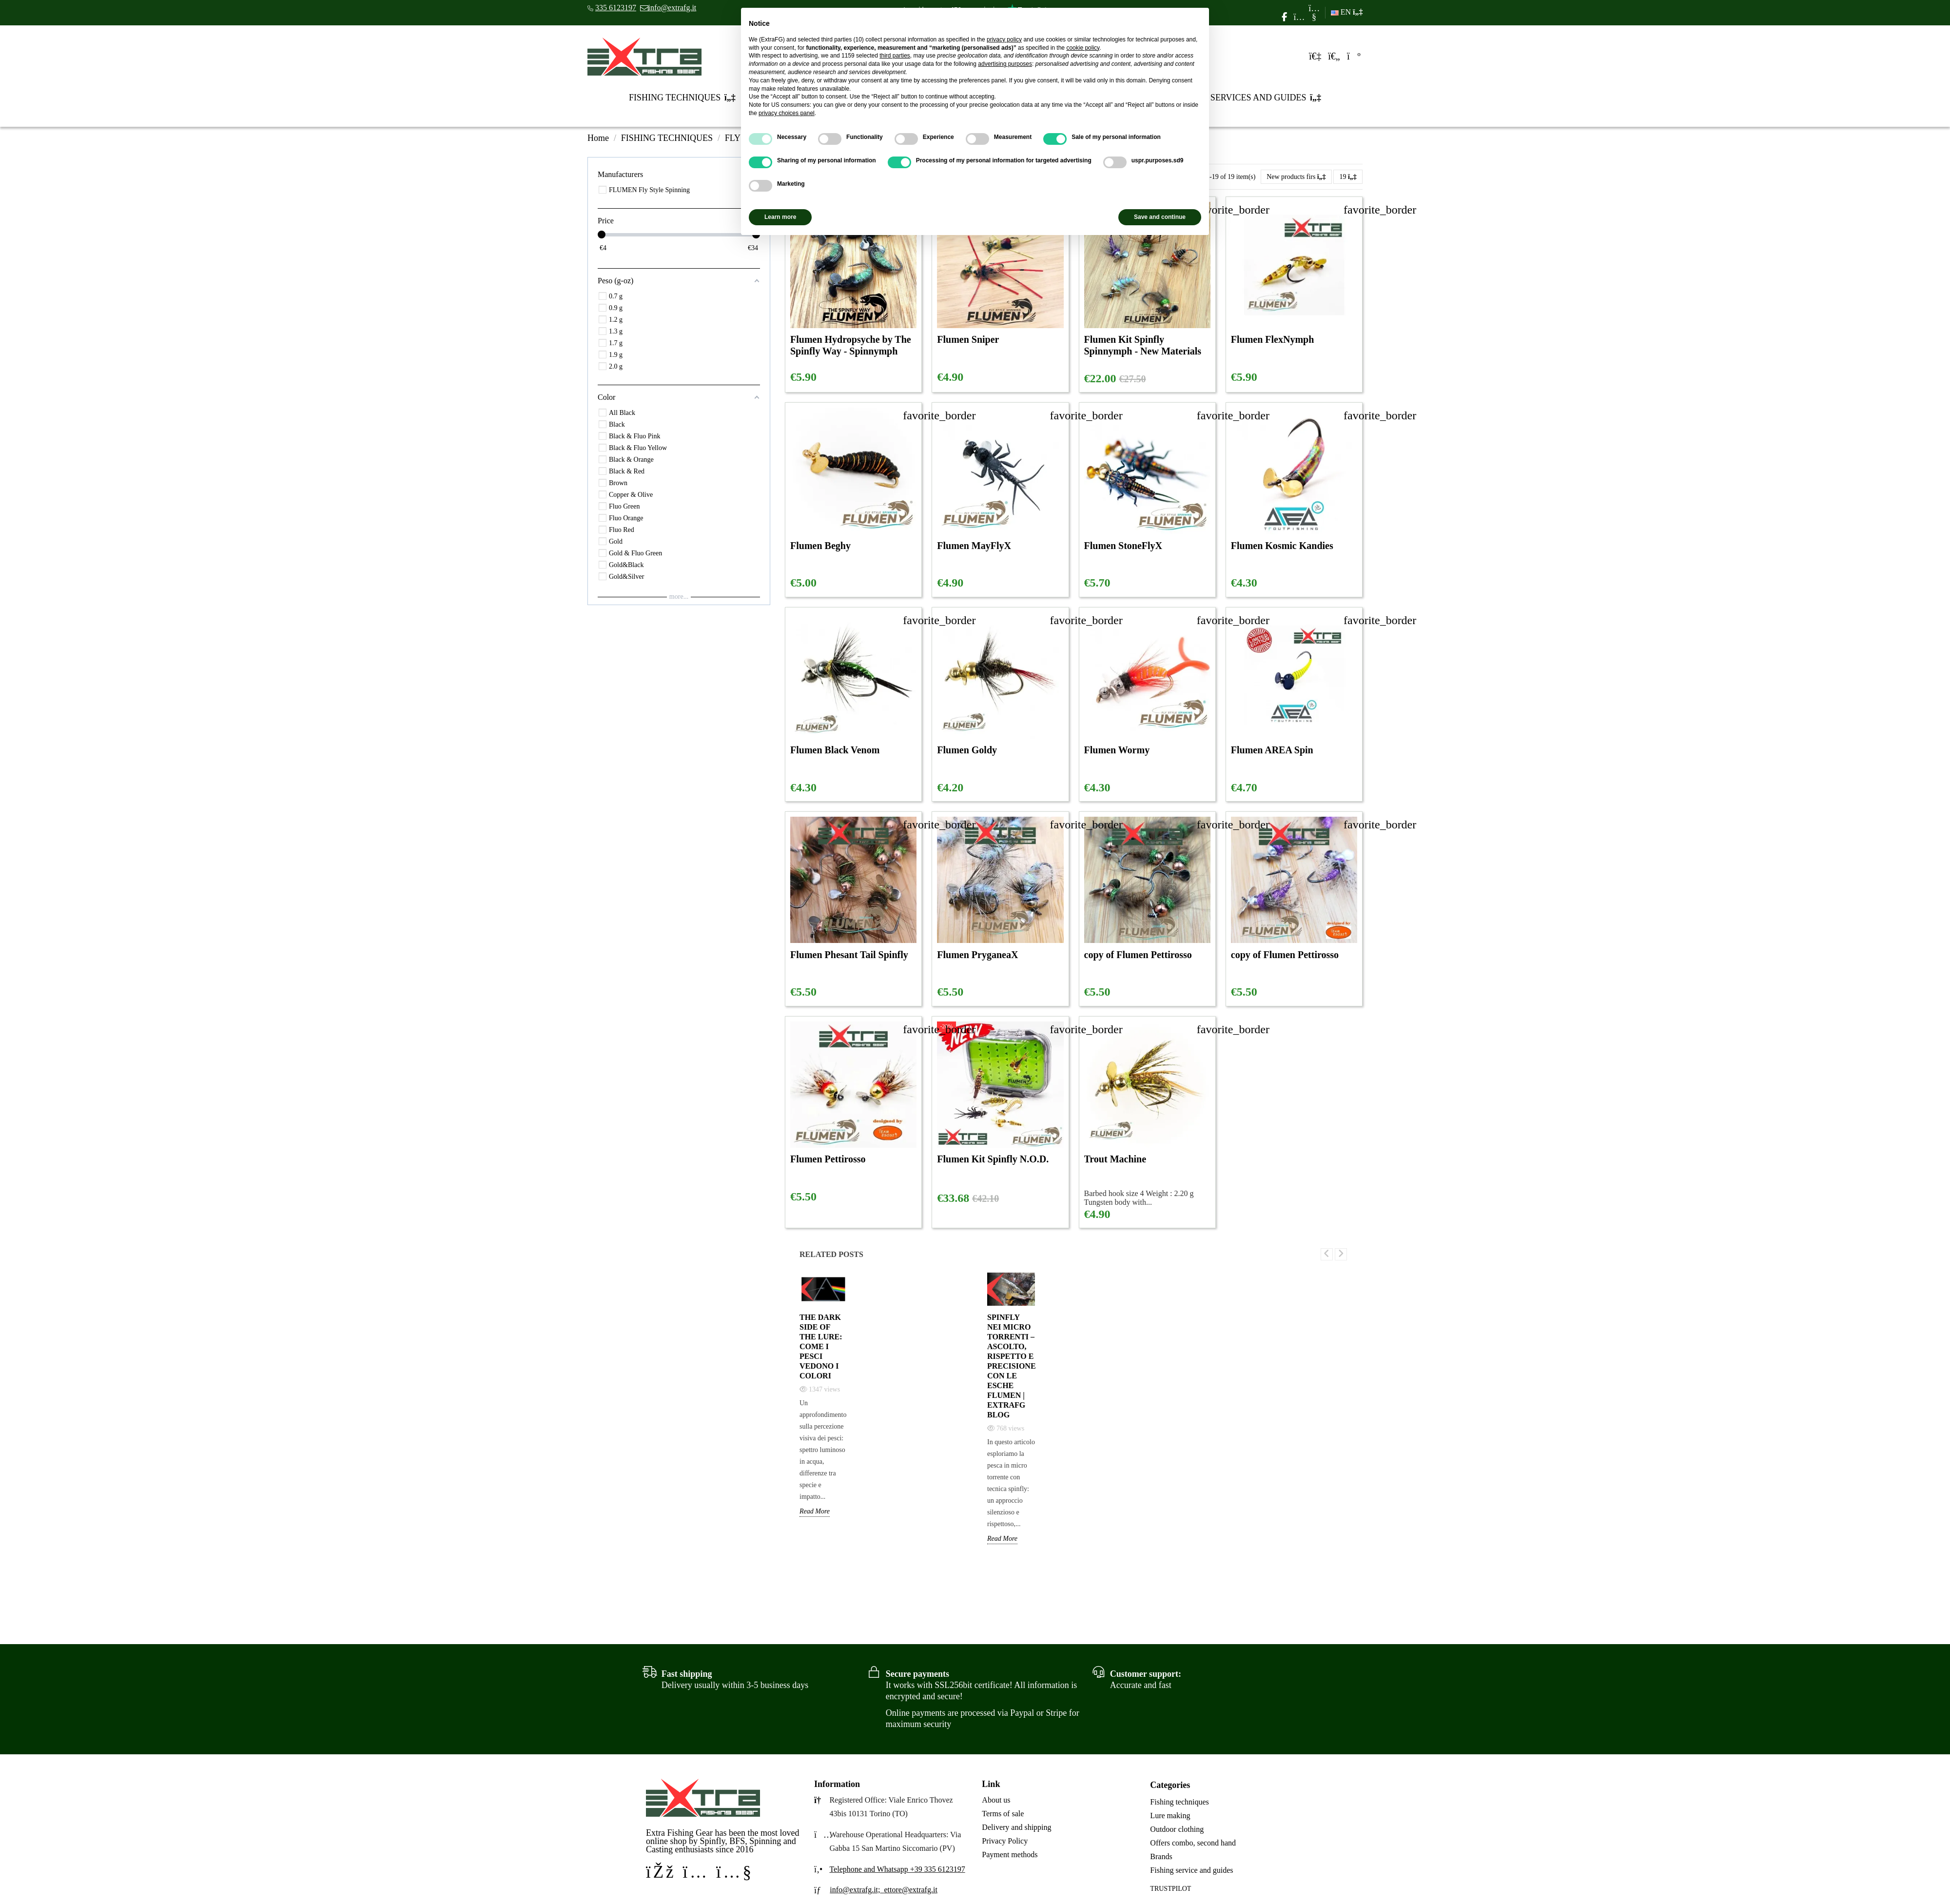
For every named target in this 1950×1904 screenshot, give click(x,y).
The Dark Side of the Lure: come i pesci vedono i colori (821, 1346)
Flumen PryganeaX (977, 954)
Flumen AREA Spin (1272, 750)
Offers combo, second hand (1193, 1843)
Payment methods (1009, 1854)
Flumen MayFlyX (974, 545)
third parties (894, 55)
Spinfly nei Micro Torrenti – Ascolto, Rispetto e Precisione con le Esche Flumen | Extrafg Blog (1011, 1366)
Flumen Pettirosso (828, 1159)
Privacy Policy (1005, 1841)
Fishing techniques (1179, 1802)
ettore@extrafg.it (910, 1889)
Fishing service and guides (1191, 1870)
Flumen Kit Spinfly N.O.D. (993, 1159)
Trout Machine (1115, 1159)
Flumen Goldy (967, 750)
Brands (1161, 1856)
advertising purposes (1005, 63)
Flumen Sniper (968, 339)
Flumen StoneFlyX (1123, 545)
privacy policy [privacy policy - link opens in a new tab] (1004, 39)
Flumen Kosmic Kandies (1282, 545)
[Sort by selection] (1296, 177)
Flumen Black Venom (834, 750)
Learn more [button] (780, 217)
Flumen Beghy (820, 545)
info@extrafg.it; (855, 1889)
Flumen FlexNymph (1272, 339)
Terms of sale (1003, 1813)
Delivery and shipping (1016, 1827)
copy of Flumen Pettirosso (1138, 954)
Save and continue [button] (1160, 217)
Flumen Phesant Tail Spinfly (849, 954)
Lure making (1170, 1815)
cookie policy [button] (1082, 47)
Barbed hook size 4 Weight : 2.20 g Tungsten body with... (1139, 1197)
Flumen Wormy (1117, 750)
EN (1347, 12)
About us (996, 1800)
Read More (815, 1511)
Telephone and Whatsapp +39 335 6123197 (897, 1869)
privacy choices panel (787, 113)
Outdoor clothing (1177, 1829)
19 (1347, 176)
